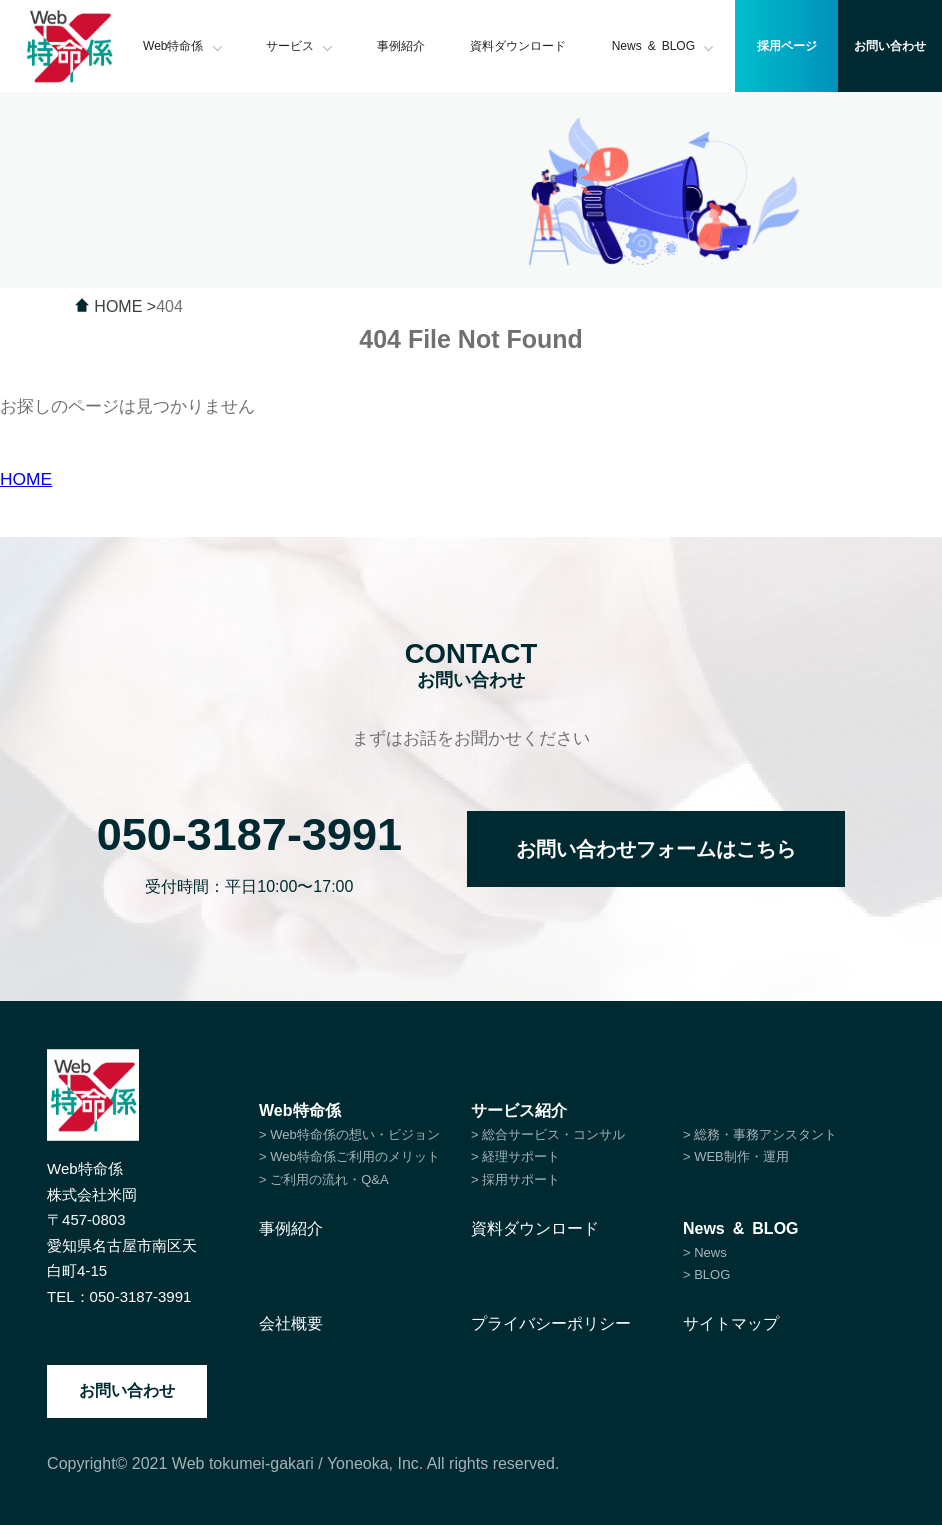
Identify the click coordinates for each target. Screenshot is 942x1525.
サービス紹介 (519, 1110)
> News (705, 1252)
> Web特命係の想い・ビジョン (349, 1134)
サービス (299, 46)
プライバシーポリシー (551, 1323)
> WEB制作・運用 (736, 1156)
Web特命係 (182, 46)
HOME (26, 479)
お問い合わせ (127, 1390)
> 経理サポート (515, 1156)
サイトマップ (731, 1323)
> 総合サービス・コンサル (548, 1134)
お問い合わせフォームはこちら (656, 849)
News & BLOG (663, 46)
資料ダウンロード (518, 46)
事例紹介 (401, 46)
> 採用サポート (515, 1179)
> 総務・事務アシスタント (760, 1134)
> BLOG (706, 1274)
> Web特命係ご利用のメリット (349, 1156)
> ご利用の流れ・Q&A (324, 1179)
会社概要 (291, 1323)
